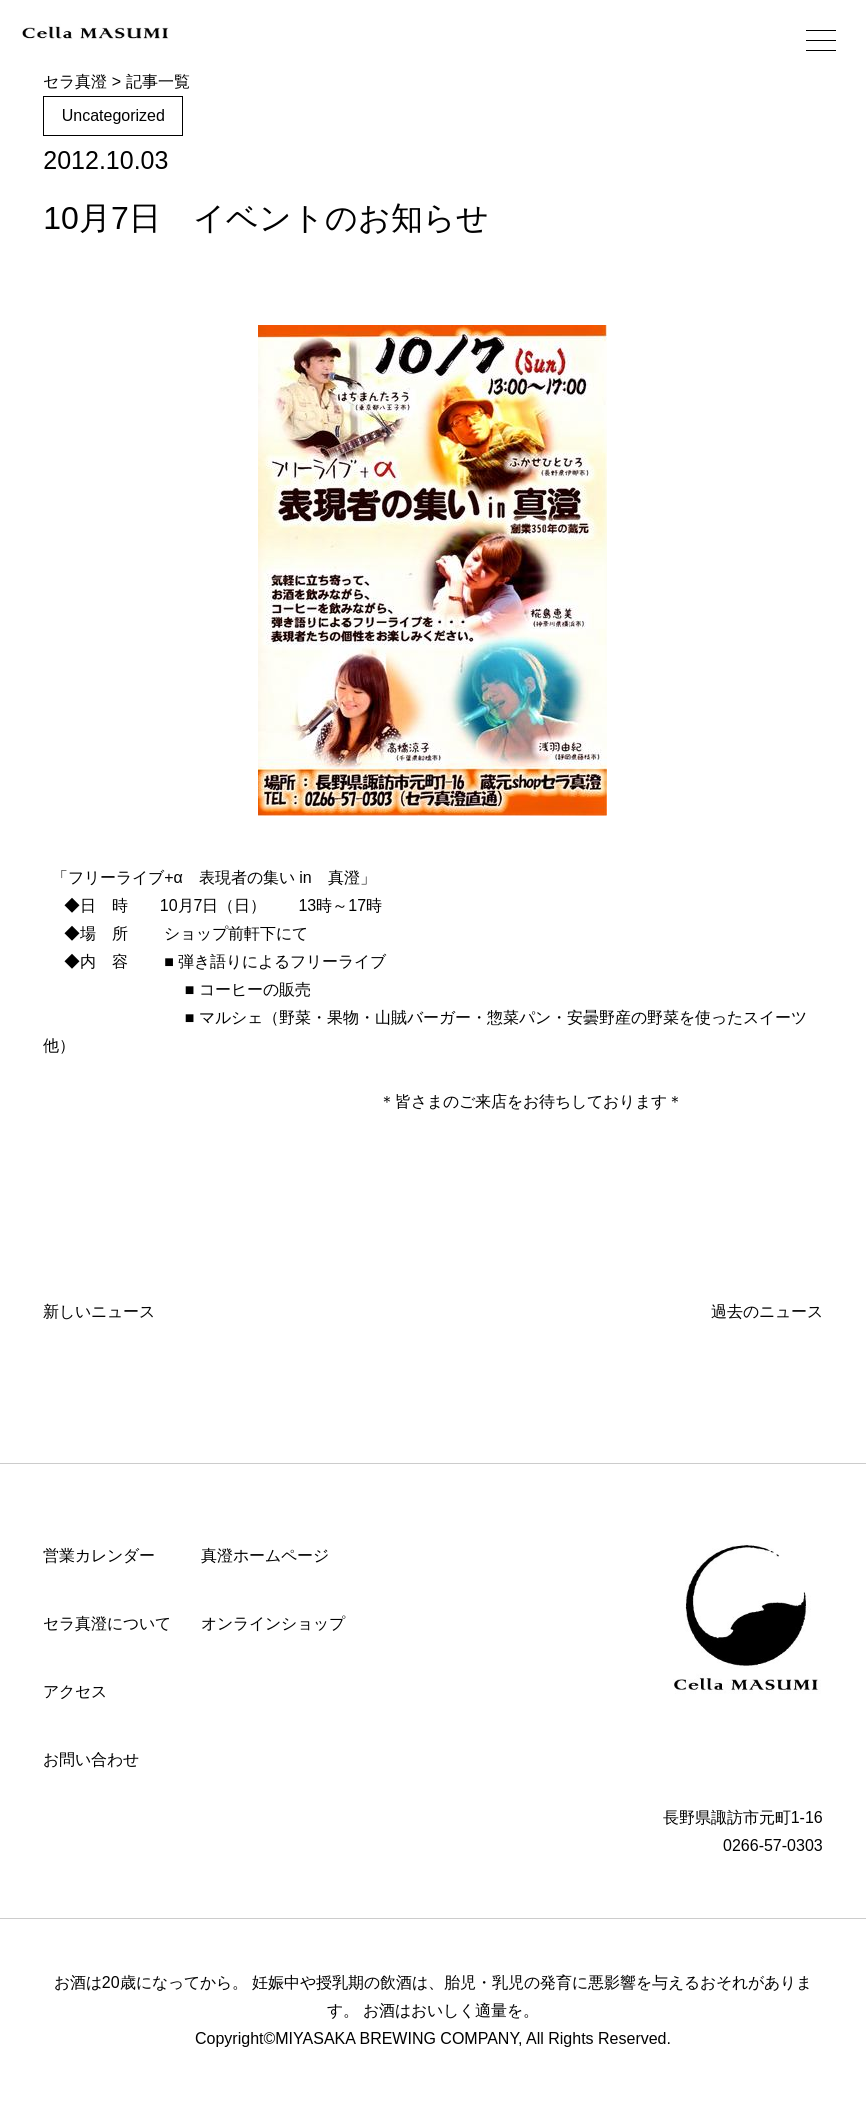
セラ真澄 (75, 81)
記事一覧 (158, 81)
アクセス (75, 1691)
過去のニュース (767, 1311)
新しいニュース (99, 1311)
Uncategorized (113, 115)
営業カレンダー (99, 1555)
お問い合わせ (91, 1759)
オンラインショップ (273, 1623)
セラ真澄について (107, 1623)
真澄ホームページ (265, 1555)
